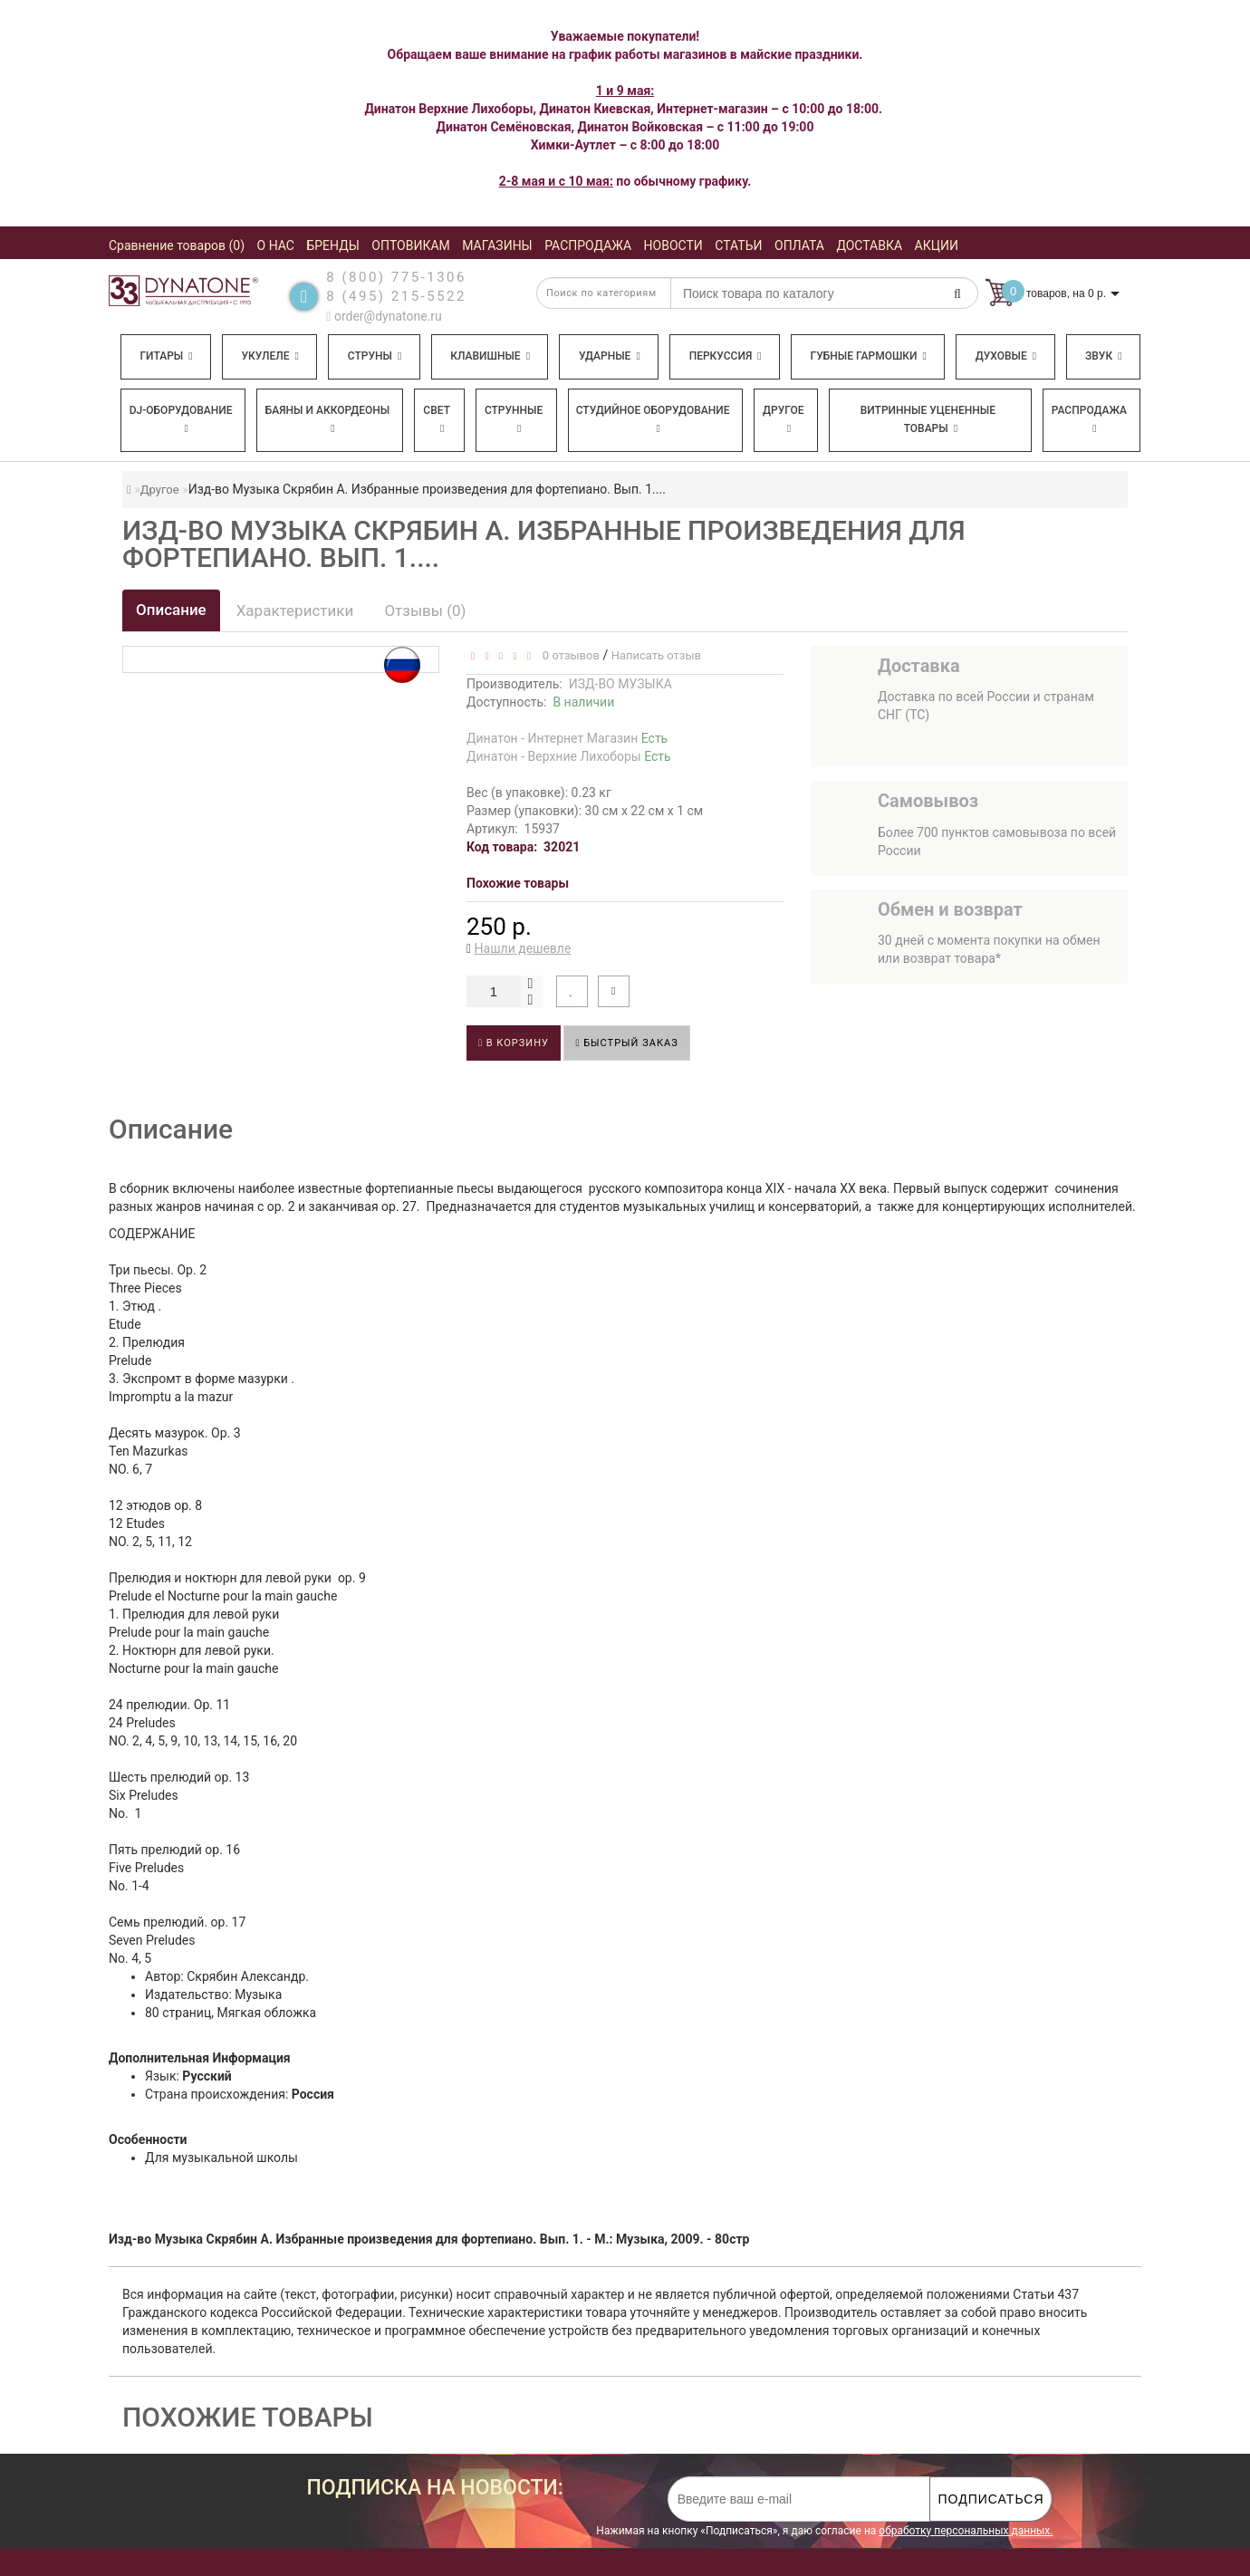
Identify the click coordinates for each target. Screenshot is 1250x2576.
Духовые (1006, 356)
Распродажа (1089, 419)
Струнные (514, 419)
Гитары (165, 356)
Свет (436, 419)
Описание (171, 610)
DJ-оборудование (181, 419)
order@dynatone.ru (383, 316)
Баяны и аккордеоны (327, 419)
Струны (375, 356)
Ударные (609, 356)
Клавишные (490, 356)
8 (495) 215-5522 (396, 296)
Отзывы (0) (425, 610)
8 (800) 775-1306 (396, 277)
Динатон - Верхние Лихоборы (568, 756)
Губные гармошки (869, 356)
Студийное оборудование (653, 419)
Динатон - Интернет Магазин (567, 738)
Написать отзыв (656, 655)
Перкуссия (725, 356)
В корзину (513, 1043)
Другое (783, 419)
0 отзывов (567, 655)
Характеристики (295, 610)
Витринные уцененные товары (928, 419)
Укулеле (269, 356)
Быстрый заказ (626, 1043)
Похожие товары (517, 883)
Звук (1103, 356)
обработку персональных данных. (966, 2530)
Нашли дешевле (523, 948)
